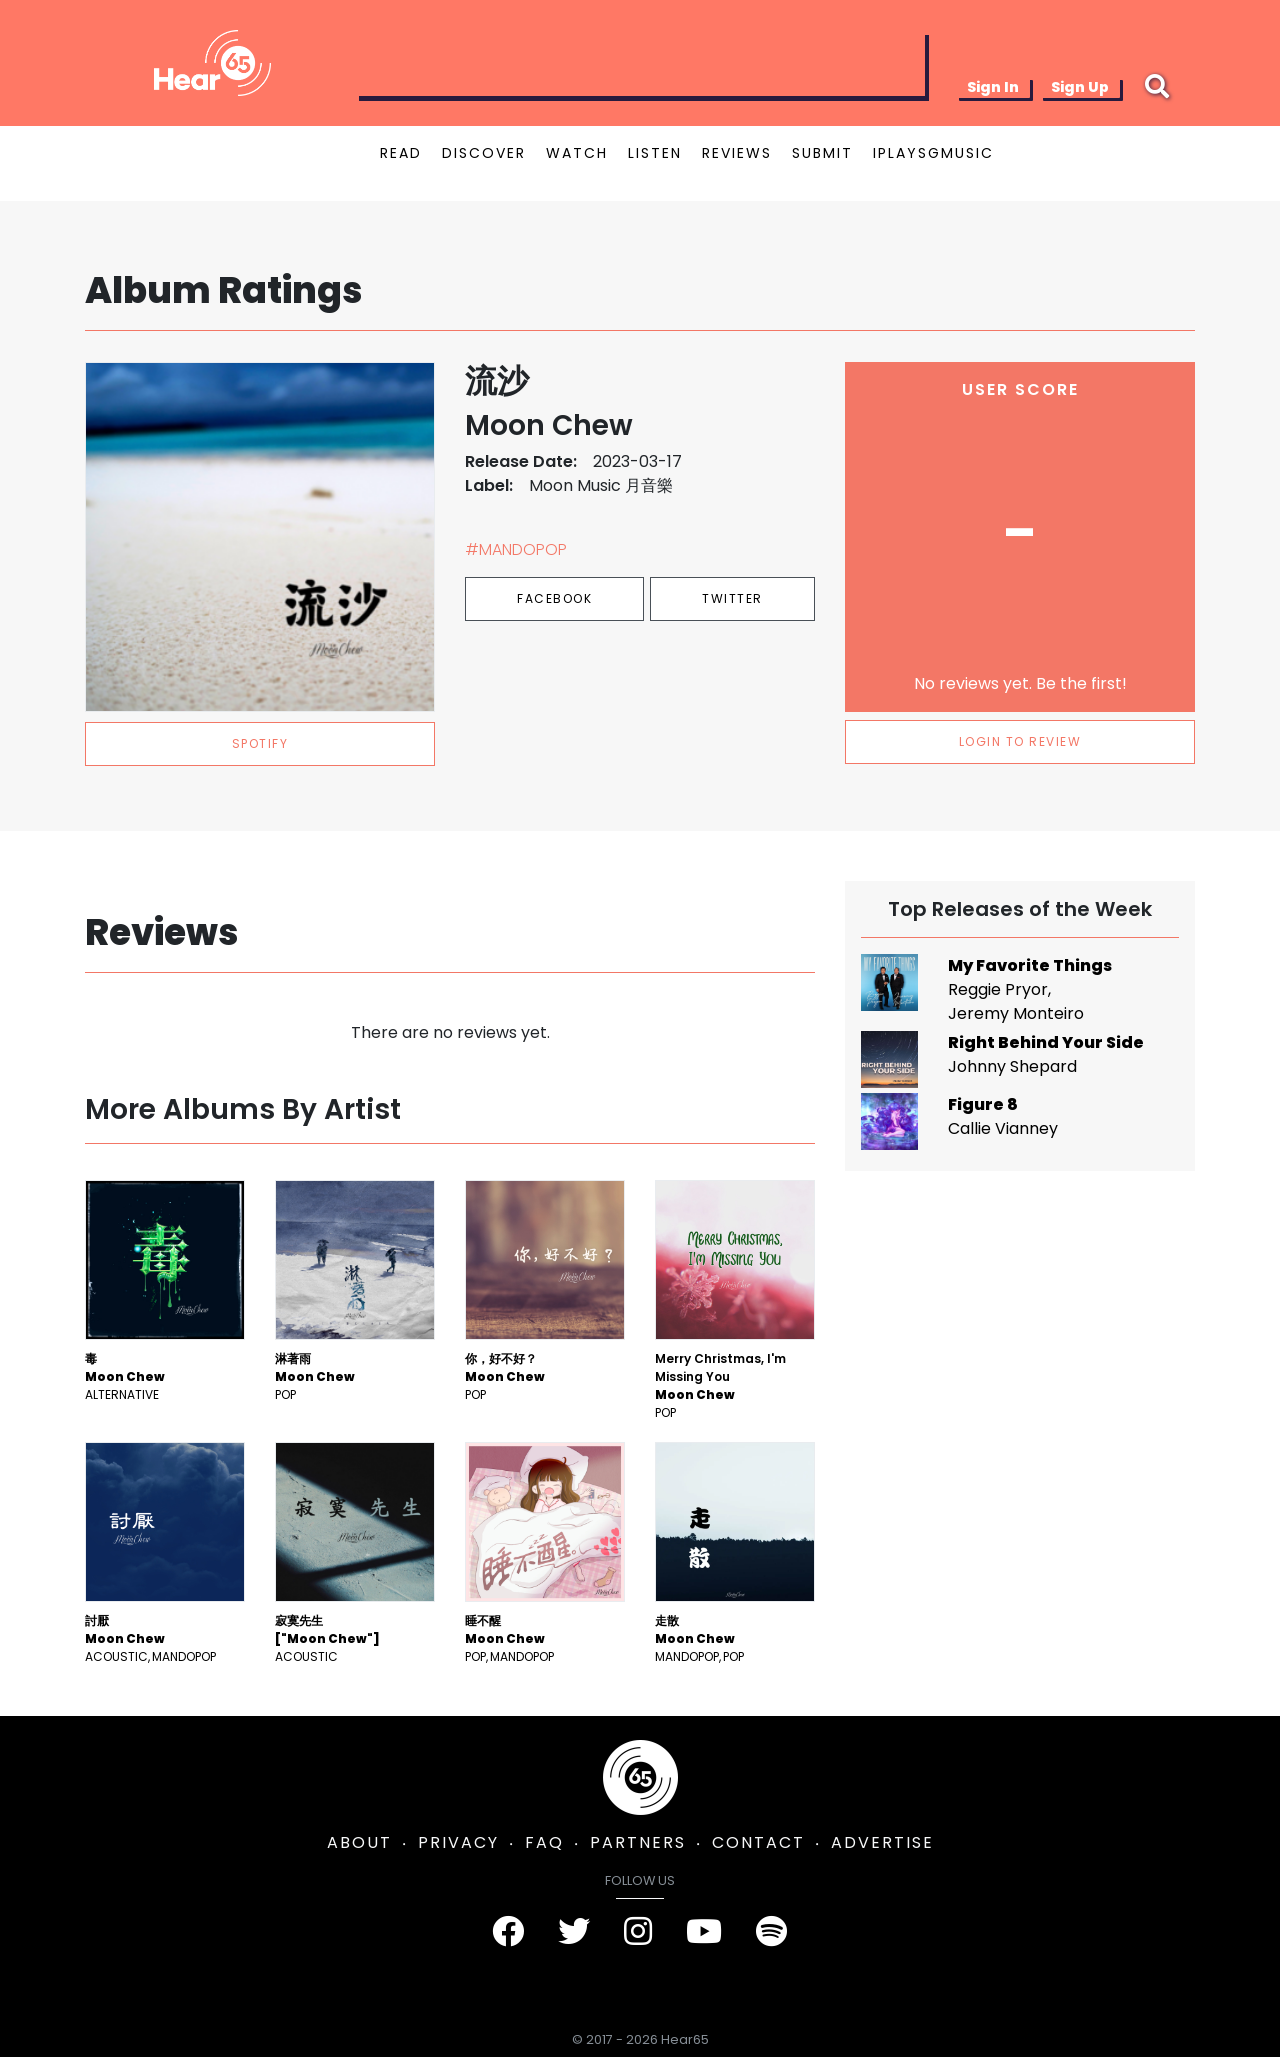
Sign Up (1080, 87)
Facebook (554, 598)
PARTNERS (638, 1842)
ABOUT (359, 1842)
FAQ (544, 1842)
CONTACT (758, 1842)
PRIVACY (458, 1842)
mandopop (184, 1656)
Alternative (122, 1394)
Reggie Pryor (998, 989)
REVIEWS (737, 153)
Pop (285, 1394)
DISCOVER (484, 153)
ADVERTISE (882, 1842)
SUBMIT (822, 153)
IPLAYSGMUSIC (933, 153)
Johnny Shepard (1012, 1066)
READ (401, 153)
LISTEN (655, 153)
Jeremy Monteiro (1016, 1013)
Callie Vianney (1003, 1128)
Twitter (732, 598)
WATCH (577, 153)
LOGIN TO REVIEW (1020, 741)
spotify (260, 743)
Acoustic (116, 1656)
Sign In (993, 87)
